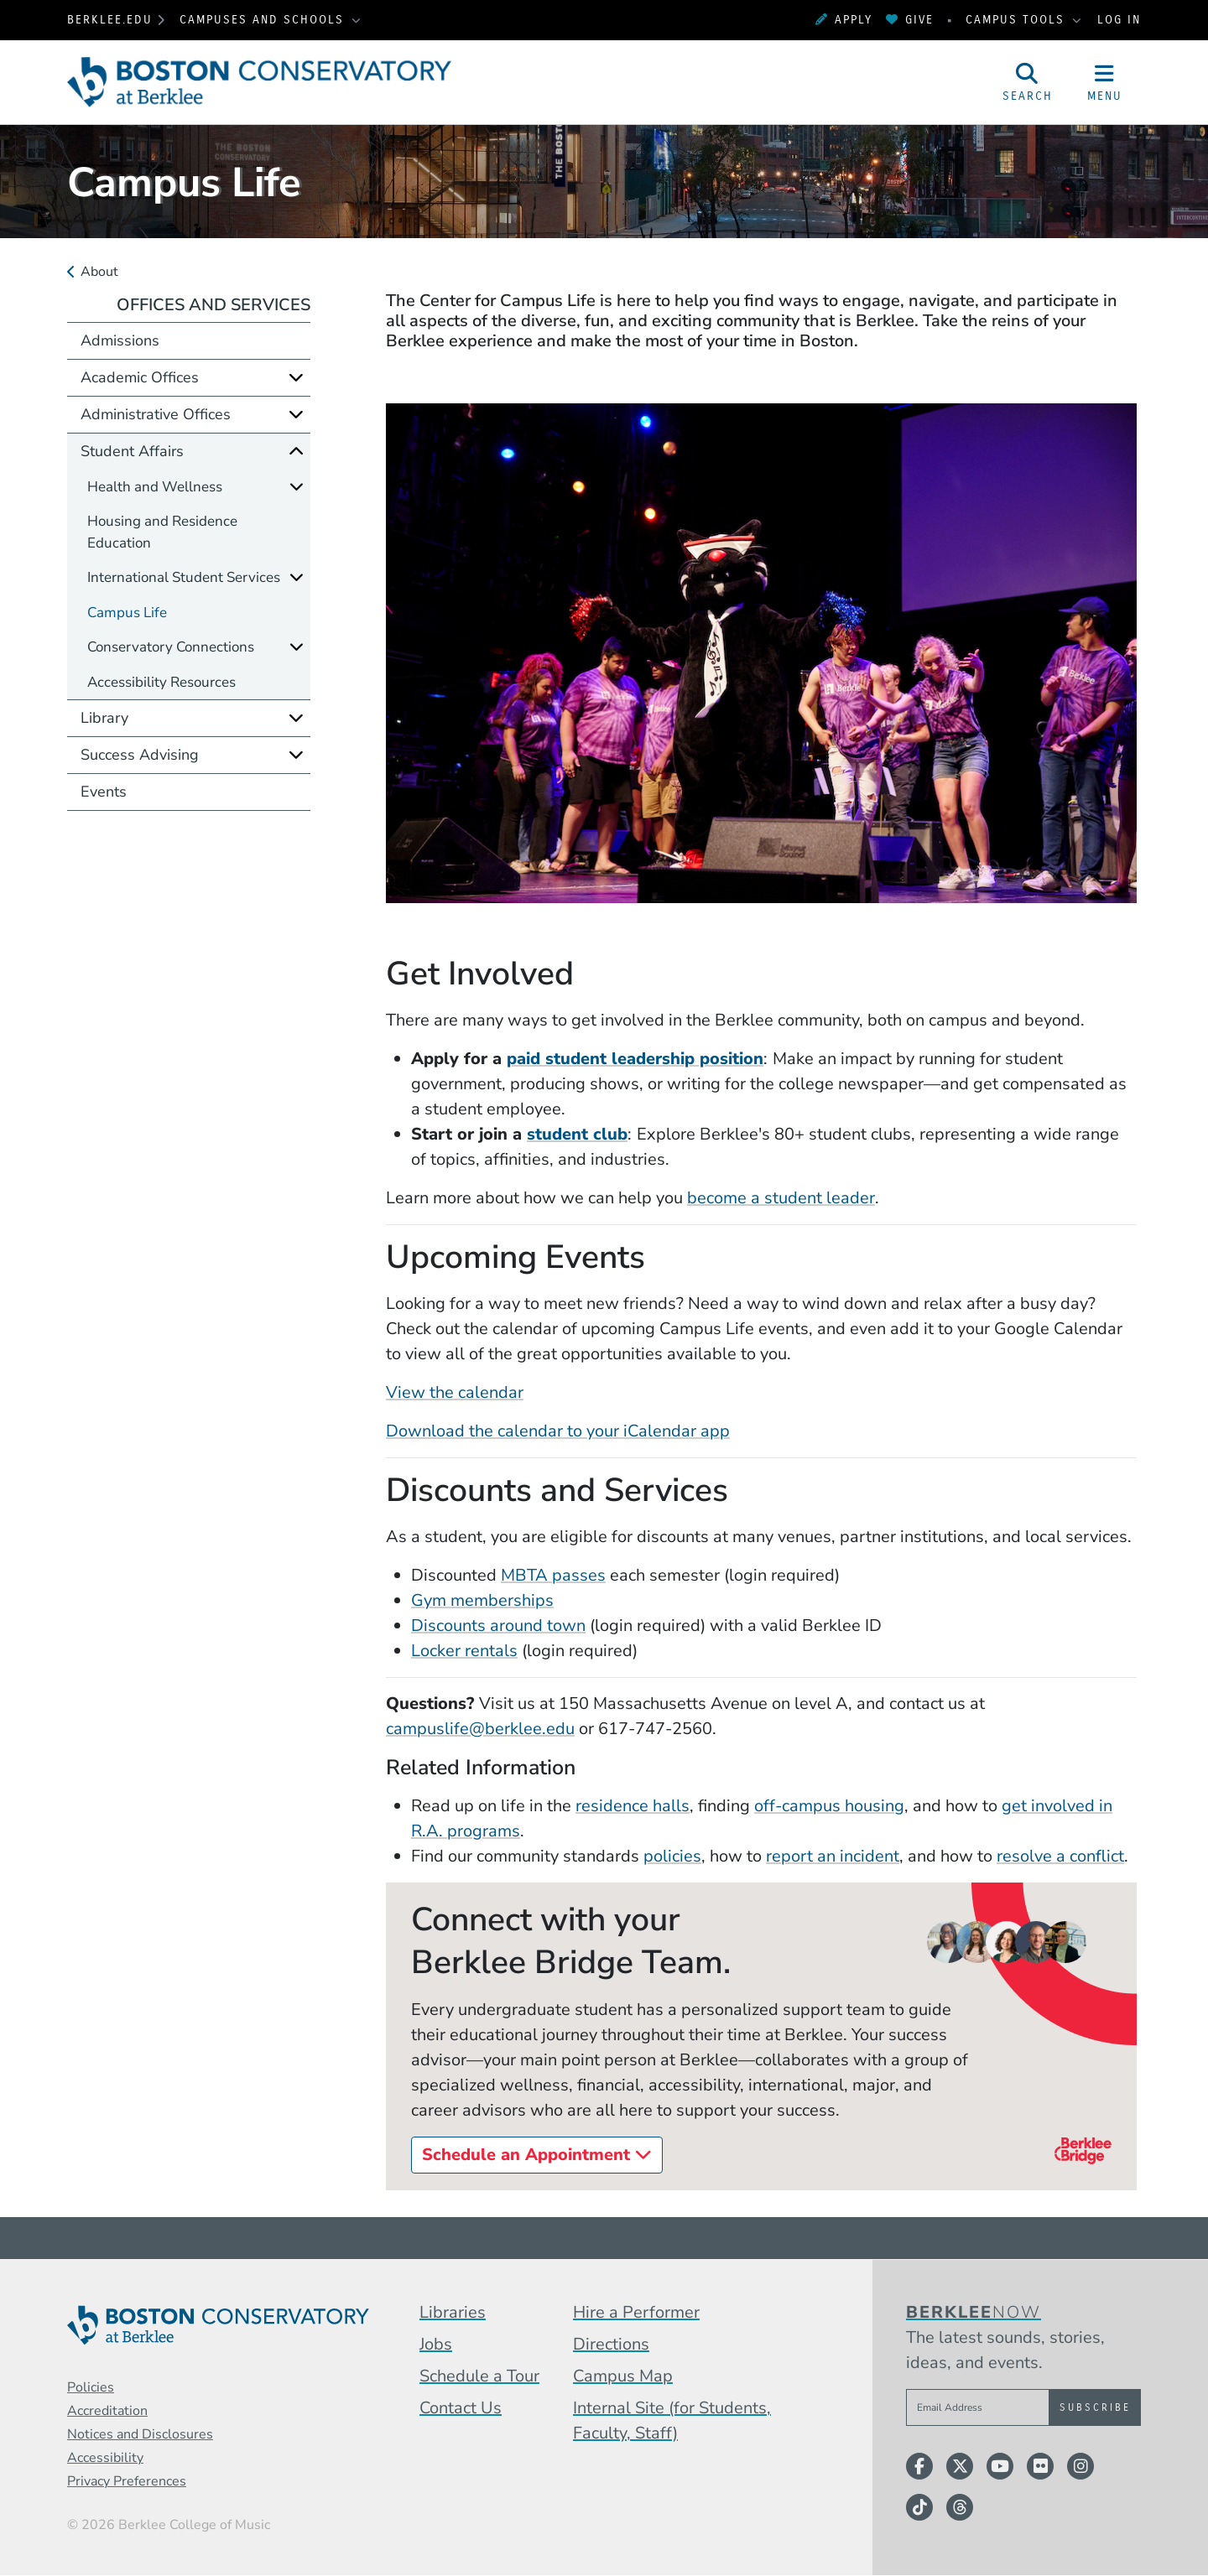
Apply (843, 20)
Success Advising (140, 755)
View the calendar (454, 1392)
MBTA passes (553, 1575)
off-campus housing (829, 1805)
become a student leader (781, 1198)
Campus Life (127, 612)
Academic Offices (140, 377)
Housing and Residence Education (162, 532)
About (99, 271)
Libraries (452, 2312)
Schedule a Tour (479, 2376)
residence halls (632, 1805)
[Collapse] (296, 451)
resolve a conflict (1060, 1856)
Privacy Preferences (126, 2481)
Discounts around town (498, 1625)
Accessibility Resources (161, 682)
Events (104, 792)
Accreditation (107, 2411)
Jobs (435, 2344)
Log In (1119, 20)
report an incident (832, 1856)
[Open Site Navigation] (1105, 82)
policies (672, 1856)
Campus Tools (1018, 20)
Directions (611, 2344)
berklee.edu (110, 20)
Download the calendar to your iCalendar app (558, 1431)
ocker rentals (469, 1650)
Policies (90, 2387)
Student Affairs (132, 451)
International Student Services (183, 577)
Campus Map (623, 2376)
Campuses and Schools (264, 20)
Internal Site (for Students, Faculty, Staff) (672, 2420)
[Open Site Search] (1028, 82)
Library (104, 718)
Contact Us (460, 2408)
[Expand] (296, 377)
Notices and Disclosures (140, 2434)
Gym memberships (482, 1600)
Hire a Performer (636, 2312)
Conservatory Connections (170, 647)
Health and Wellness (154, 486)
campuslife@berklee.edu (480, 1728)
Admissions (120, 340)
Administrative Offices (156, 414)
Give (910, 20)
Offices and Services (213, 304)
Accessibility (105, 2458)
